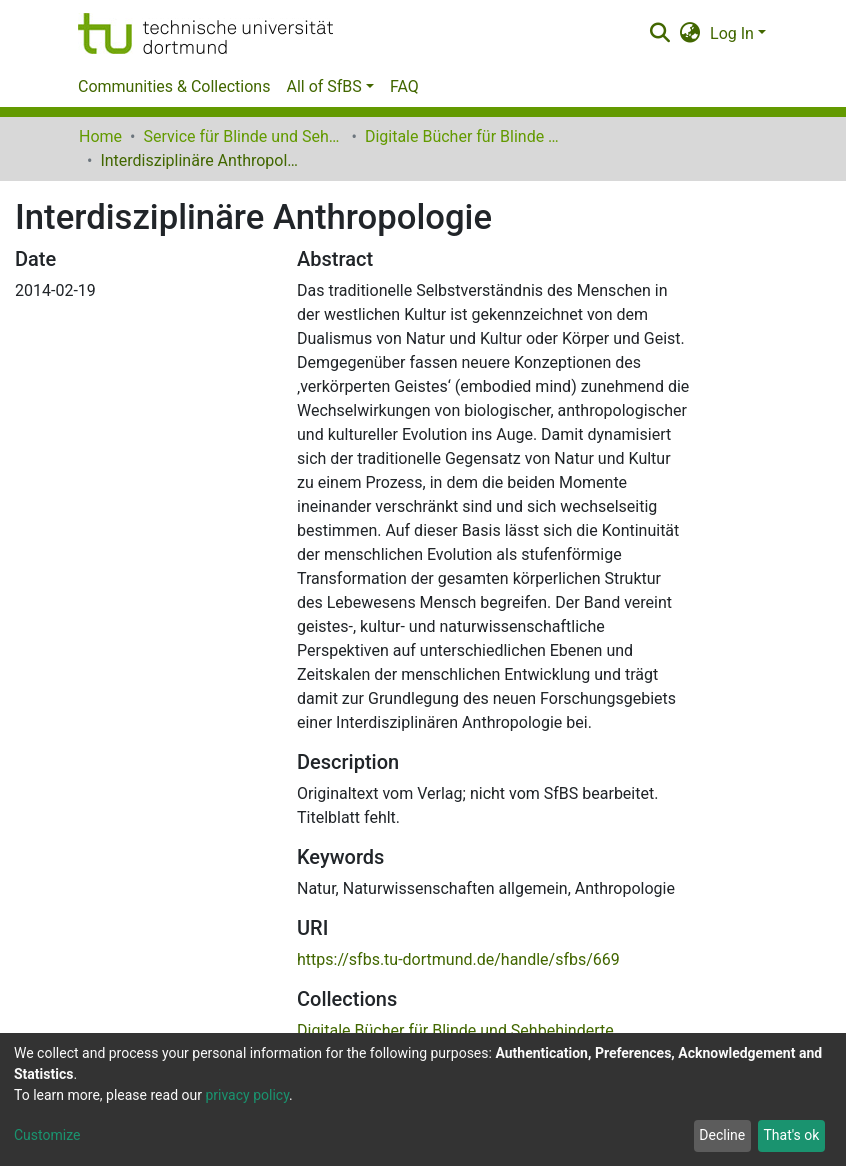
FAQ (404, 86)
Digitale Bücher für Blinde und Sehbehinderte (465, 136)
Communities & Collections (174, 86)
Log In (732, 33)
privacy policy (247, 1095)
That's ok (791, 1135)
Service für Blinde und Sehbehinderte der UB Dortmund (243, 136)
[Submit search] (659, 34)
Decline (722, 1135)
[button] (690, 34)
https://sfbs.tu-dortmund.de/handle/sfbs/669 (458, 959)
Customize (47, 1135)
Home (100, 136)
